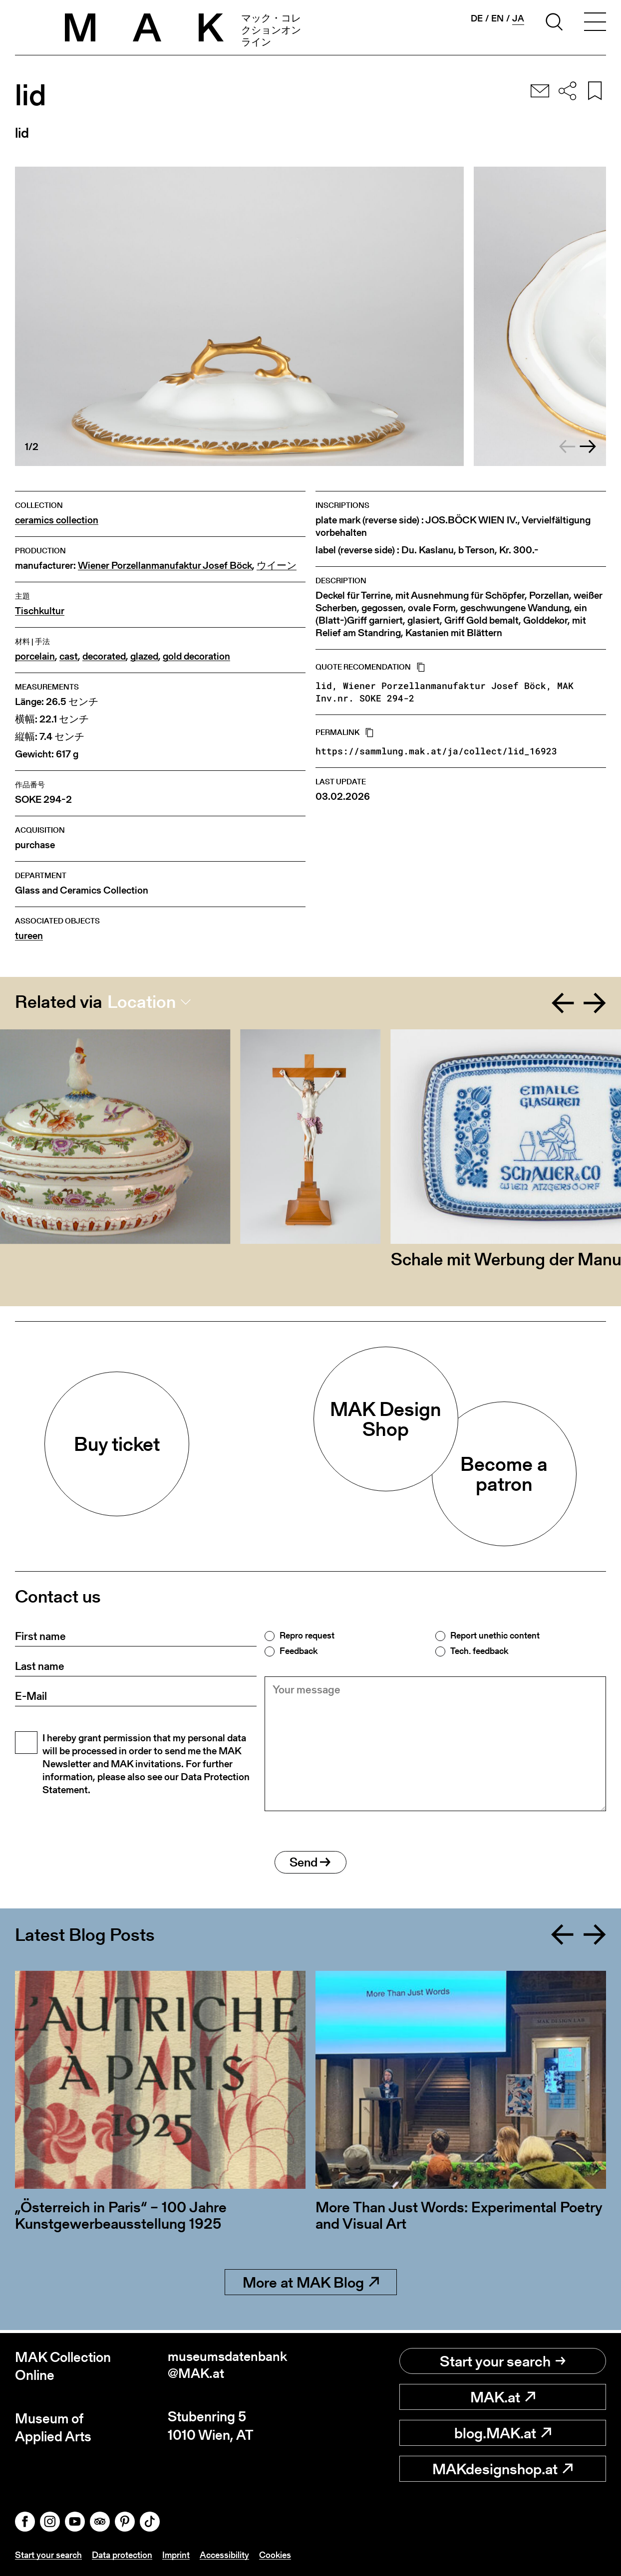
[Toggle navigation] (595, 23)
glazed (144, 656)
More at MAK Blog (311, 2285)
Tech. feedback (479, 1650)
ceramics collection (56, 520)
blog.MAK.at (502, 2433)
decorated (104, 656)
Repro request (307, 1635)
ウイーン (277, 565)
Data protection (122, 2555)
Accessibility (224, 2555)
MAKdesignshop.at (502, 2469)
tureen (29, 936)
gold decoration (196, 656)
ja (518, 18)
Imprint (176, 2555)
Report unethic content (495, 1635)
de (477, 18)
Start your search (503, 2361)
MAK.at (502, 2397)
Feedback (298, 1650)
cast (68, 656)
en (497, 18)
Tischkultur (39, 611)
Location (141, 1002)
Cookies (275, 2555)
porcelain (35, 656)
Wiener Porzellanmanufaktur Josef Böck (165, 565)
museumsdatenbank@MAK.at (229, 2366)
